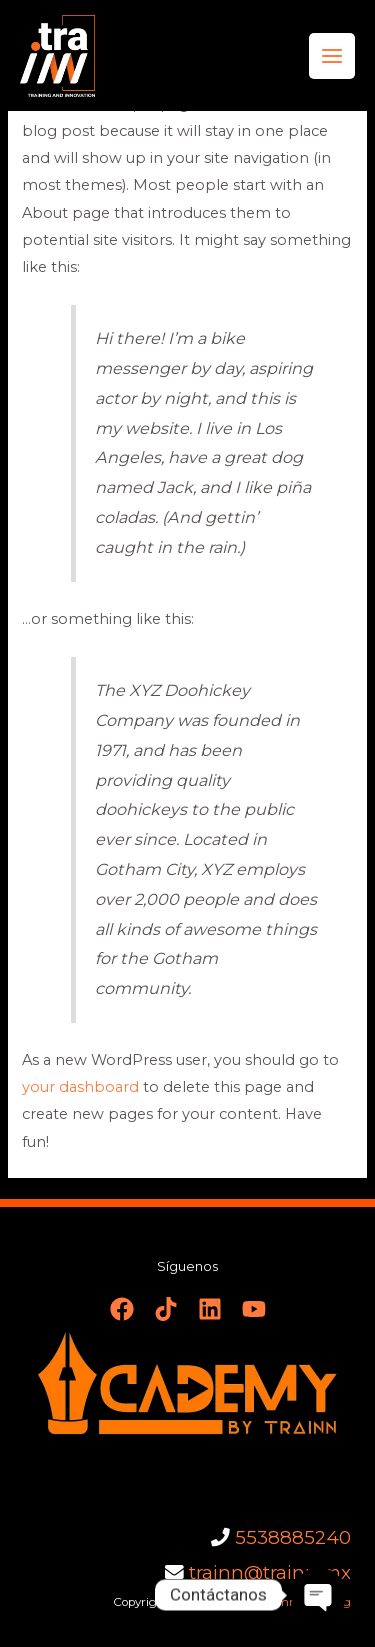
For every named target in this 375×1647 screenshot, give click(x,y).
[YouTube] (254, 1309)
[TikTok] (166, 1309)
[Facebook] (122, 1309)
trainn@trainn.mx (270, 1572)
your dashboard (80, 1087)
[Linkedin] (210, 1309)
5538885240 (293, 1537)
